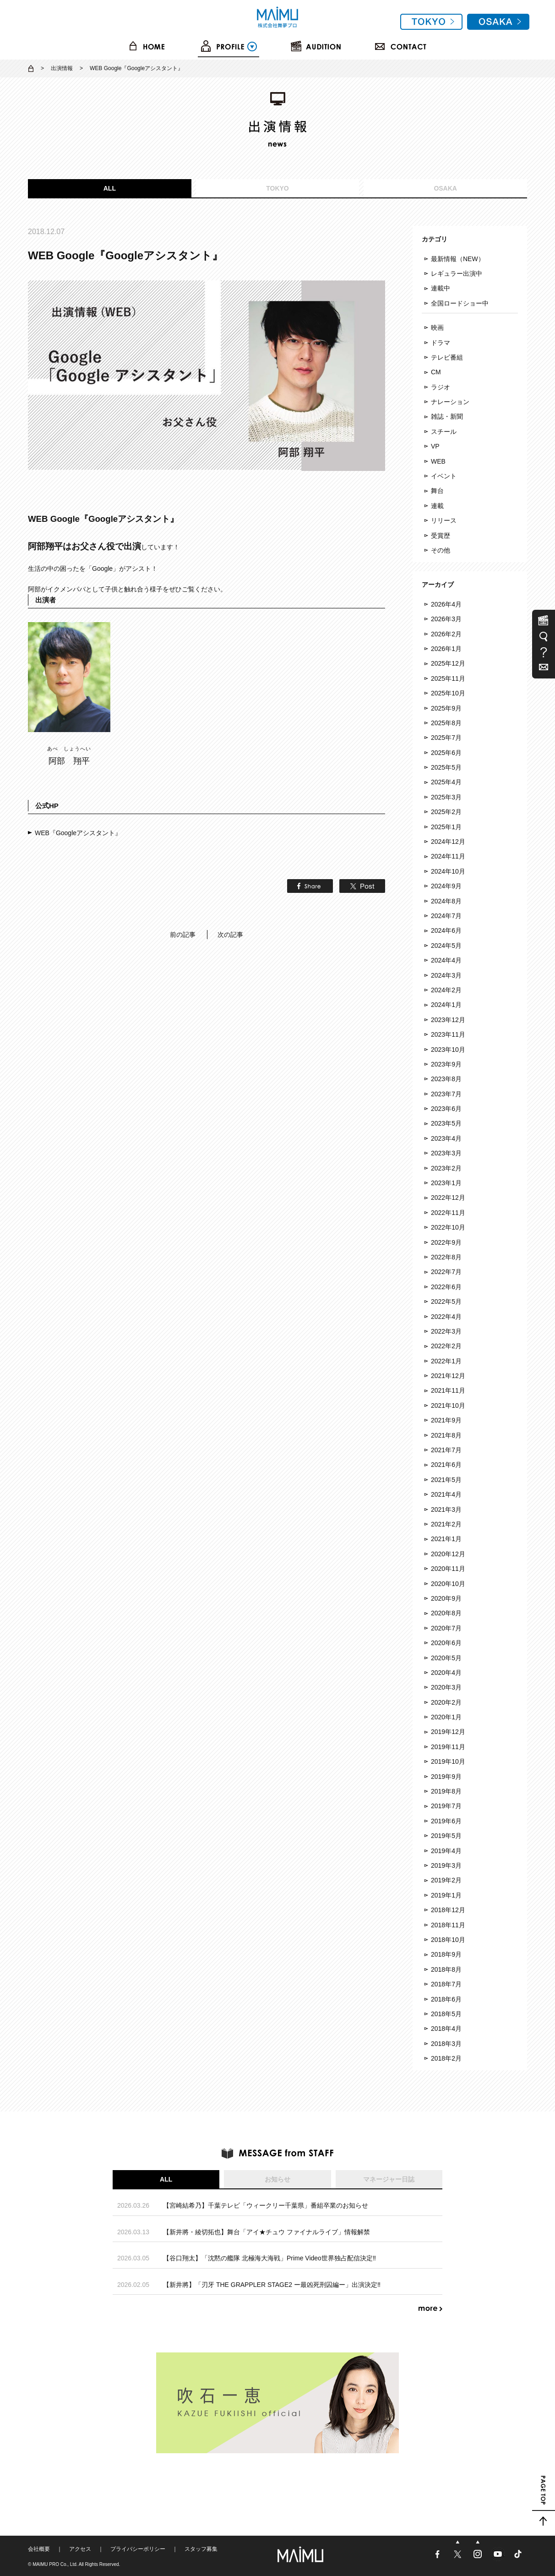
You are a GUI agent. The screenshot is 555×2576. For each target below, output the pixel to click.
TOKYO (277, 188)
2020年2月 (446, 1702)
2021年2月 (446, 1524)
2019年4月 (446, 1850)
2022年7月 (446, 1271)
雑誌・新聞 (447, 416)
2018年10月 (448, 1939)
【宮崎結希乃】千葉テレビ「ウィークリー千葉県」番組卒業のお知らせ (265, 2205)
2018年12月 (448, 1910)
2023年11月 (448, 1034)
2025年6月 (446, 752)
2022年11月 (448, 1212)
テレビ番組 (447, 357)
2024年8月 (446, 901)
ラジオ (440, 387)
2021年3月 (446, 1509)
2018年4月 (446, 2028)
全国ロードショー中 (460, 303)
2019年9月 (446, 1776)
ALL (109, 188)
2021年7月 (446, 1450)
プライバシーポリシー (137, 2549)
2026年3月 (446, 619)
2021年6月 (446, 1464)
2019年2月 (446, 1880)
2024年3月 (446, 975)
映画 (437, 327)
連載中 (440, 288)
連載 (437, 505)
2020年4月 (446, 1672)
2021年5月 (446, 1479)
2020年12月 (448, 1554)
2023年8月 (446, 1079)
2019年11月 (448, 1746)
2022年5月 (446, 1301)
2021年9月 (446, 1420)
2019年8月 (446, 1791)
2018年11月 (448, 1925)
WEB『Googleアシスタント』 (78, 833)
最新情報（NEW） (457, 259)
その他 (440, 550)
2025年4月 (446, 782)
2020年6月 (446, 1642)
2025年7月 (446, 737)
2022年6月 (446, 1287)
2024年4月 (446, 960)
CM (436, 372)
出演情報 (62, 68)
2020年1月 (446, 1717)
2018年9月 (446, 1954)
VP (435, 446)
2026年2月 (446, 634)
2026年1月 (446, 648)
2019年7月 (446, 1806)
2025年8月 (446, 723)
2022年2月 (446, 1346)
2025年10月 (448, 693)
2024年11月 (448, 856)
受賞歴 (440, 535)
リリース (444, 520)
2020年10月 (448, 1583)
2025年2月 (446, 811)
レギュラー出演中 (456, 273)
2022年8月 (446, 1257)
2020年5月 (446, 1658)
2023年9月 (446, 1064)
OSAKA (445, 188)
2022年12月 (448, 1197)
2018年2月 (446, 2058)
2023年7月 (446, 1094)
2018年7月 (446, 1984)
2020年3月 (446, 1687)
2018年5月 (446, 2014)
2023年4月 (446, 1138)
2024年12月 (448, 841)
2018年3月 (446, 2043)
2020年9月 (446, 1598)
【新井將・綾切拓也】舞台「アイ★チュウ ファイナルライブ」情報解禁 (266, 2232)
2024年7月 (446, 915)
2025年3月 (446, 797)
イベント (444, 476)
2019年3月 (446, 1865)
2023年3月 (446, 1153)
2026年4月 (446, 604)
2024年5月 (446, 945)
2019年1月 (446, 1895)
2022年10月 (448, 1227)
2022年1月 (446, 1361)
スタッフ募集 (201, 2549)
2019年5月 (446, 1835)
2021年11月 (448, 1390)
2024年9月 (446, 886)
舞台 (437, 490)
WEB (438, 461)
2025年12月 (448, 663)
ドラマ (440, 342)
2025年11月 (448, 678)
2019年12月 (448, 1731)
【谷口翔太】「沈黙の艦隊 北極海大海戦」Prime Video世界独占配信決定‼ (269, 2258)
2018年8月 (446, 1969)
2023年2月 (446, 1168)
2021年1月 (446, 1538)
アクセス (80, 2549)
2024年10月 (448, 871)
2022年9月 (446, 1242)
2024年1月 (446, 1004)
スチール (444, 431)
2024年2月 (446, 990)
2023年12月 (448, 1019)
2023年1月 (446, 1183)
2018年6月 (446, 1999)
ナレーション (450, 401)
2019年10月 (448, 1761)
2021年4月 (446, 1494)
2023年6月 (446, 1108)
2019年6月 (446, 1821)
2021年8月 (446, 1435)
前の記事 (183, 934)
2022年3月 (446, 1331)
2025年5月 (446, 767)
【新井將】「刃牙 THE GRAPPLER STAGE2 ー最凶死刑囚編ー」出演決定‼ (272, 2284)
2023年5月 (446, 1123)
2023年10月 (448, 1049)
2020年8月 (446, 1613)
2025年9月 (446, 708)
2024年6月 (446, 930)
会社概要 (39, 2549)
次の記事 (230, 934)
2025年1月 (446, 827)
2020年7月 (446, 1628)
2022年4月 (446, 1316)
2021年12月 (448, 1375)
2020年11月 (448, 1568)
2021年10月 (448, 1405)
